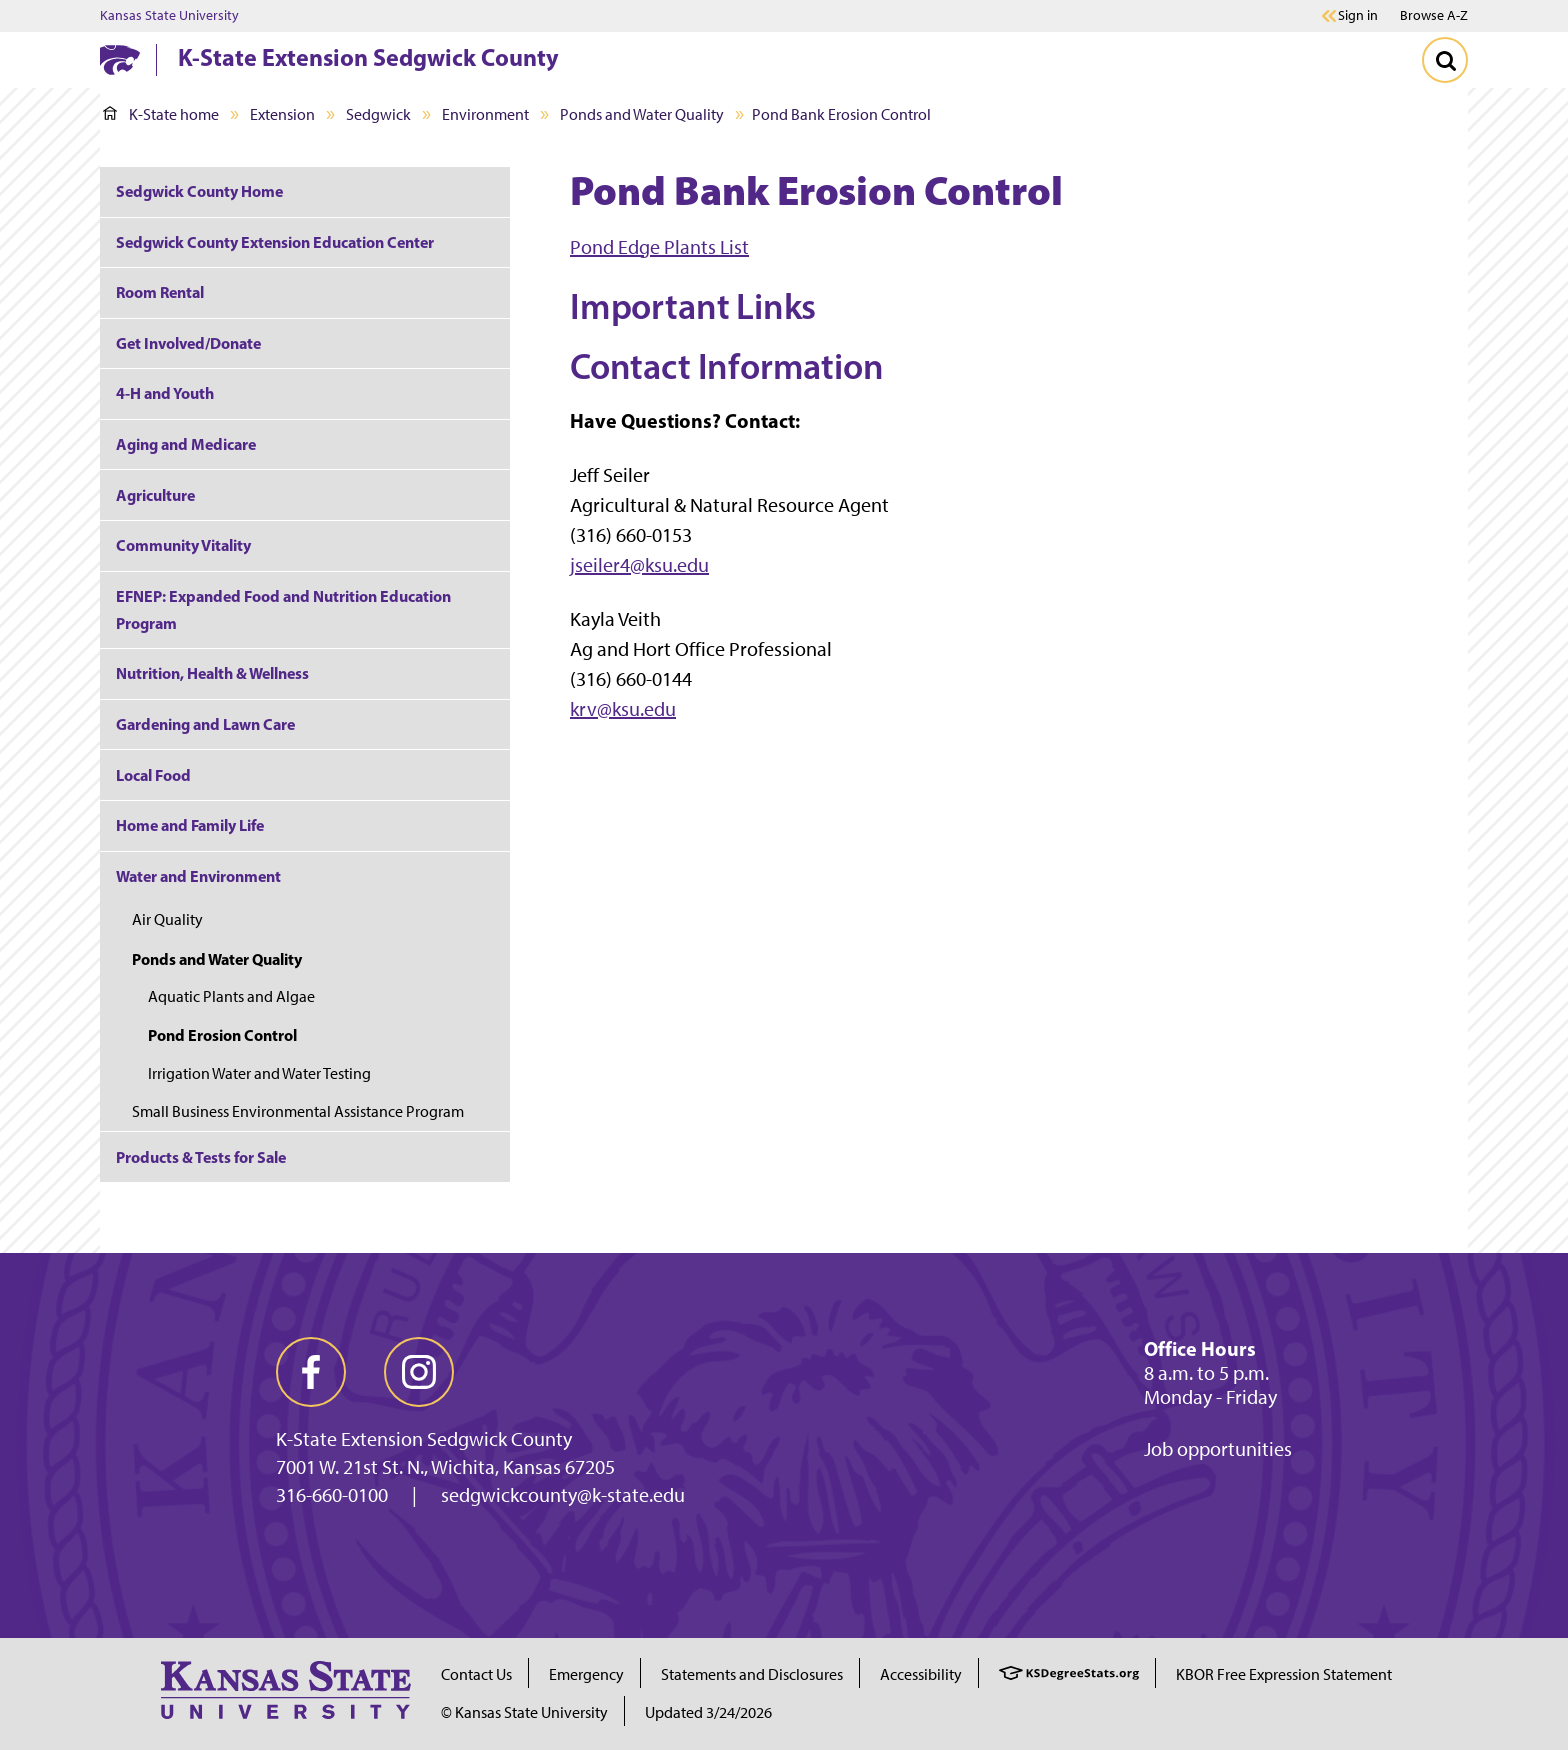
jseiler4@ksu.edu (639, 565)
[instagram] (419, 1372)
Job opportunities (1218, 1449)
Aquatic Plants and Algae (231, 996)
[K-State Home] (120, 59)
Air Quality (167, 919)
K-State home (161, 114)
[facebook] (311, 1372)
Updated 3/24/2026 (708, 1712)
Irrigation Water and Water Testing (259, 1073)
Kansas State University (169, 16)
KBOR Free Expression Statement (1284, 1674)
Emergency (586, 1674)
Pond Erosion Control (222, 1035)
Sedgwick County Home (199, 191)
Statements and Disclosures (752, 1674)
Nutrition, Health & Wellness (212, 673)
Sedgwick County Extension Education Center (275, 242)
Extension (282, 114)
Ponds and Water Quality (642, 114)
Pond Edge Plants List (659, 247)
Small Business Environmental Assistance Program (298, 1111)
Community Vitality (183, 545)
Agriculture (155, 495)
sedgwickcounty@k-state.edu (563, 1495)
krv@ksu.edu (623, 709)
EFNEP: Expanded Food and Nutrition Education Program (283, 609)
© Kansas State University (524, 1712)
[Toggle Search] (1445, 60)
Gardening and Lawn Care (205, 724)
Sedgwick (378, 114)
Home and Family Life (190, 825)
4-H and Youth (165, 393)
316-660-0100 (332, 1495)
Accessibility (921, 1674)
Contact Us (476, 1674)
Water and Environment (198, 876)
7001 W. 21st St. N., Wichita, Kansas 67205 (445, 1467)
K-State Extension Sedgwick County (368, 57)
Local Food (153, 775)
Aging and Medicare (186, 444)
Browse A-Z (1434, 15)
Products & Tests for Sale (201, 1157)
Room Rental (160, 292)
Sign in (1358, 16)
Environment (485, 114)
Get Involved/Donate (188, 343)
